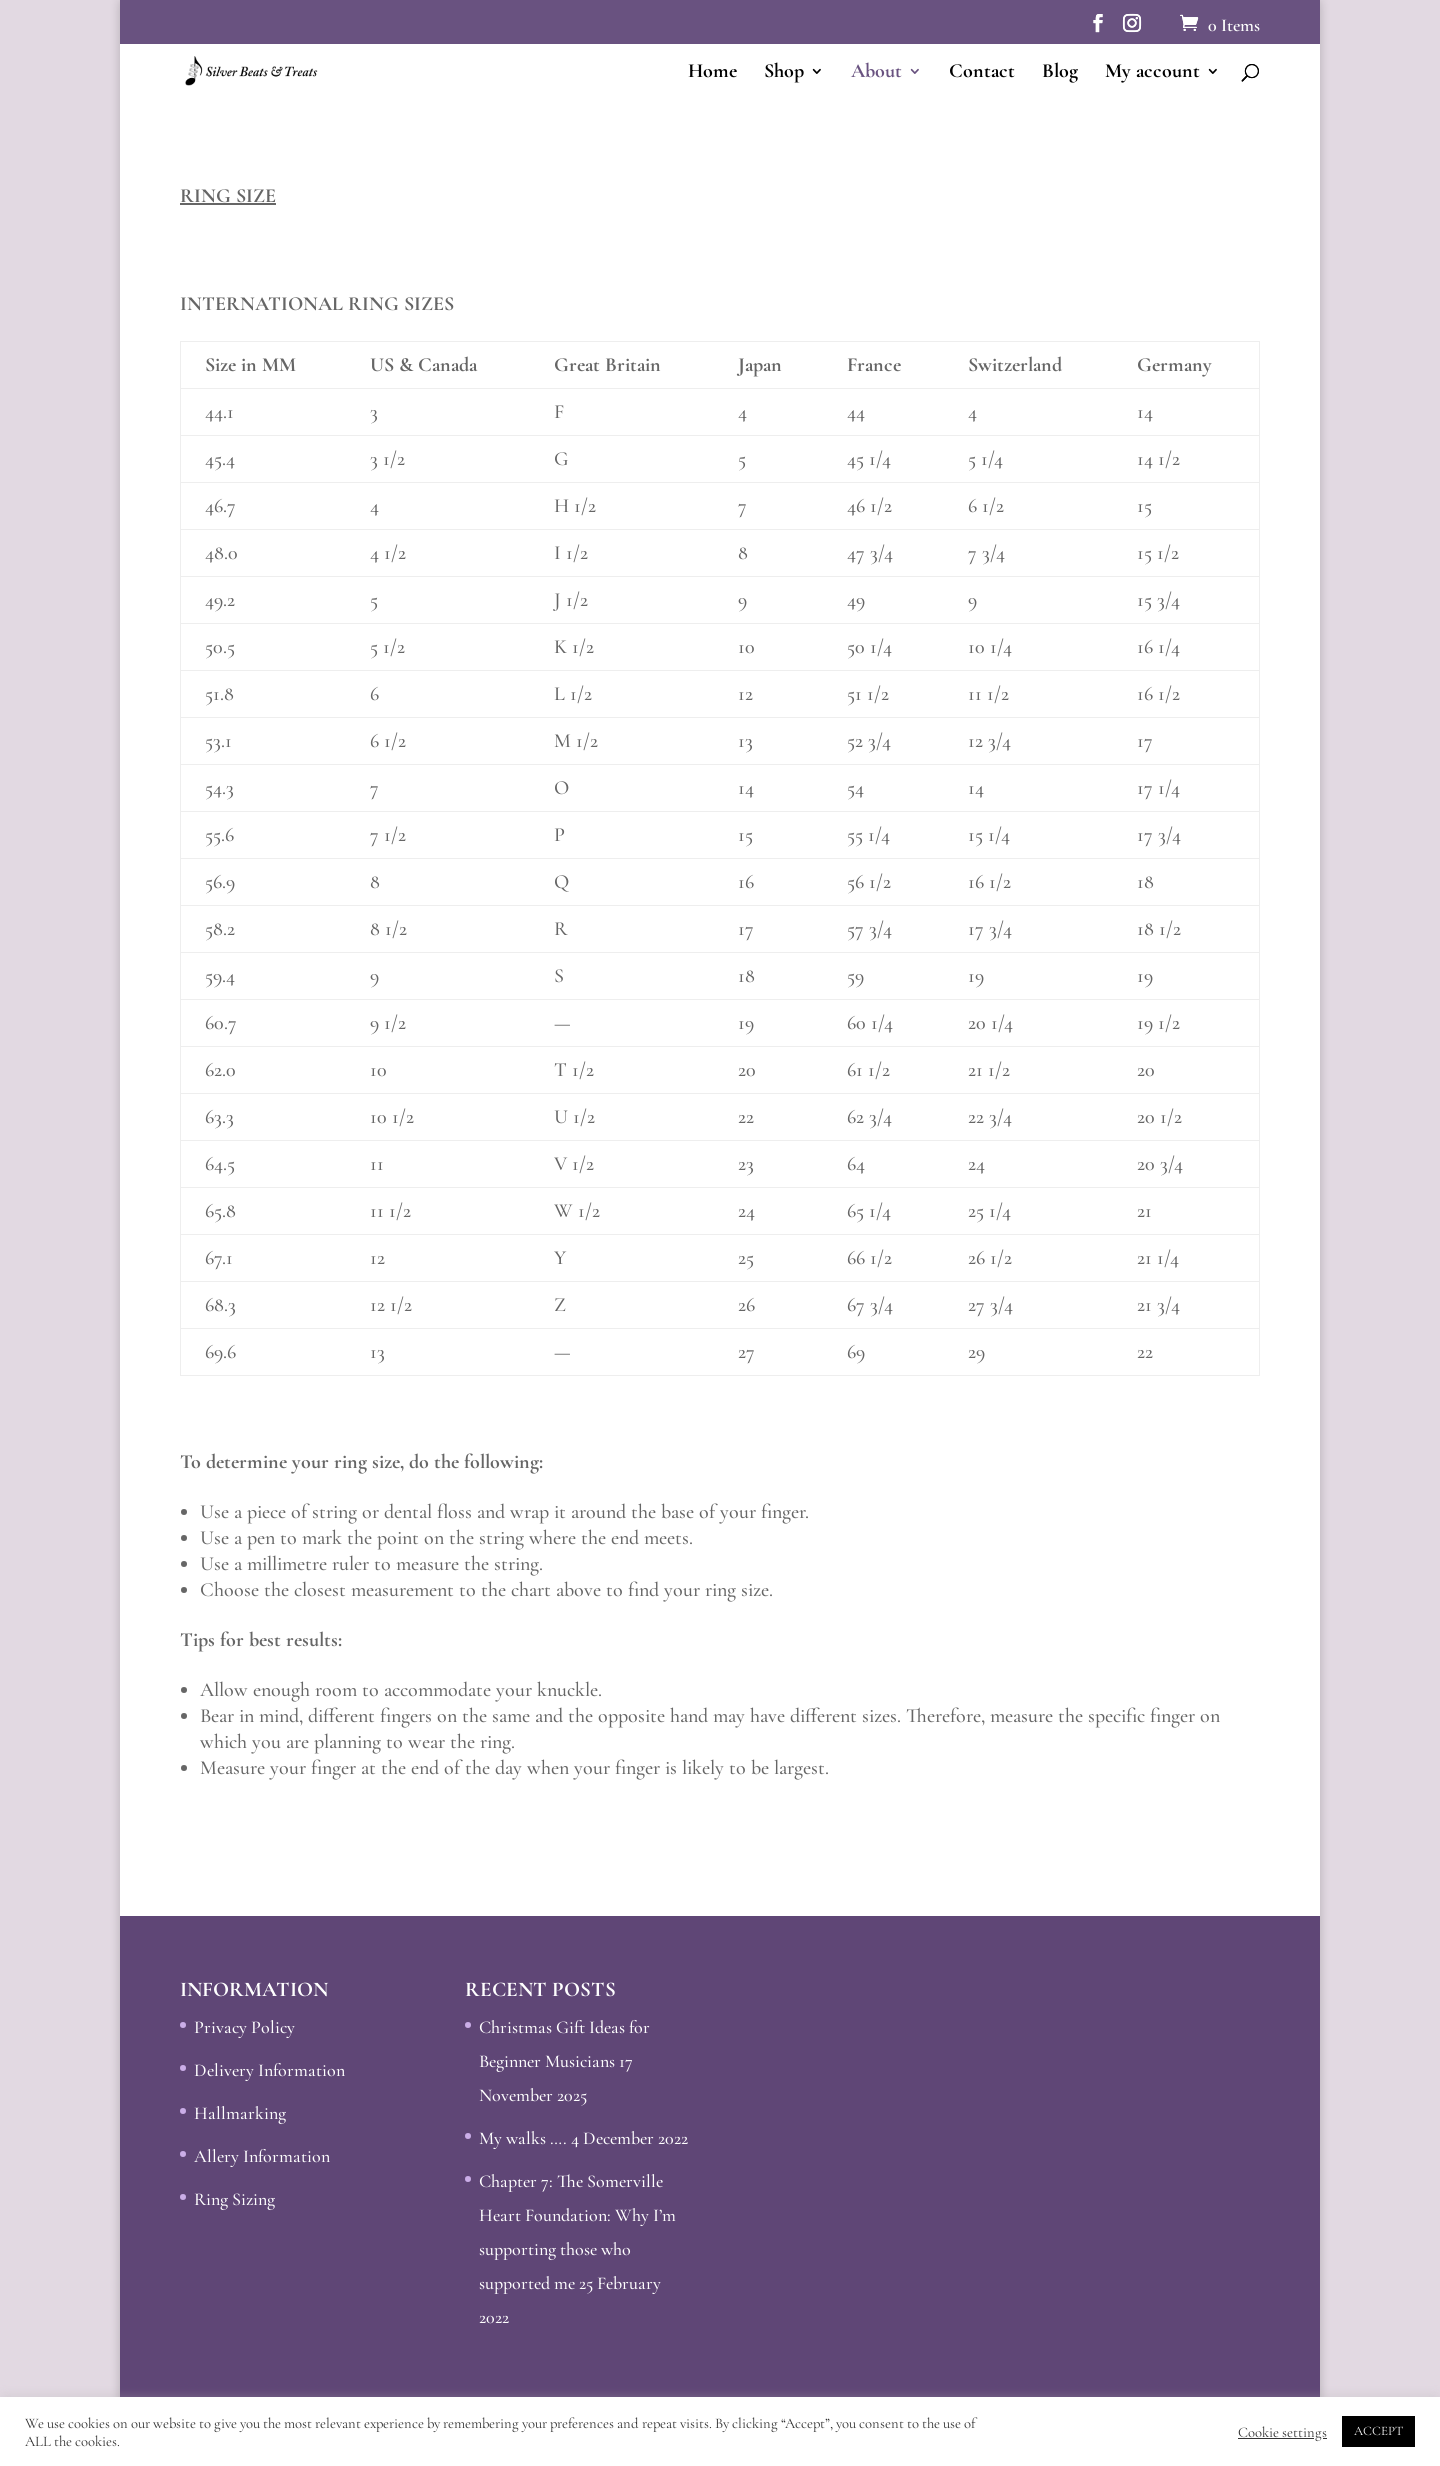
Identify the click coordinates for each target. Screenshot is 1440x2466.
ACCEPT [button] (1378, 2431)
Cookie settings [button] (1282, 2432)
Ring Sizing (234, 2199)
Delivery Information (269, 2070)
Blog (1060, 73)
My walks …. (523, 2138)
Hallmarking (240, 2113)
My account (1152, 73)
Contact (982, 73)
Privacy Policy (244, 2027)
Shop (784, 73)
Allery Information (262, 2156)
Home (712, 73)
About (876, 73)
